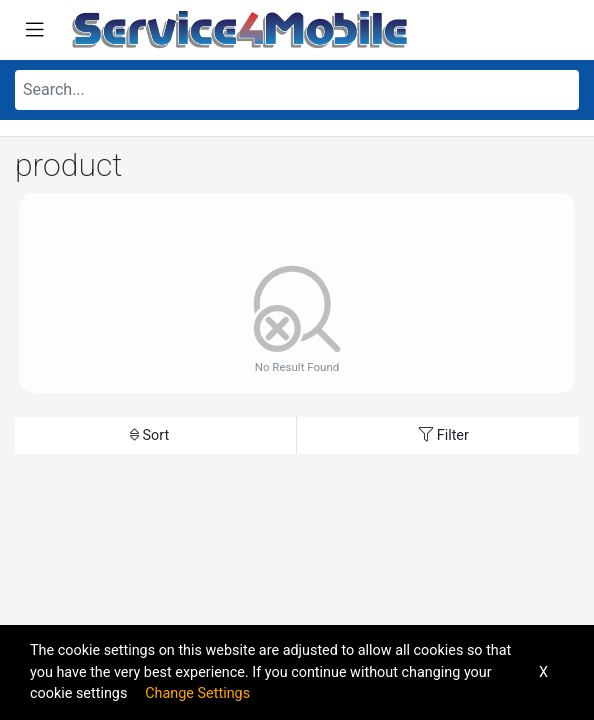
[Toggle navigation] (35, 30)
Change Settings (197, 693)
